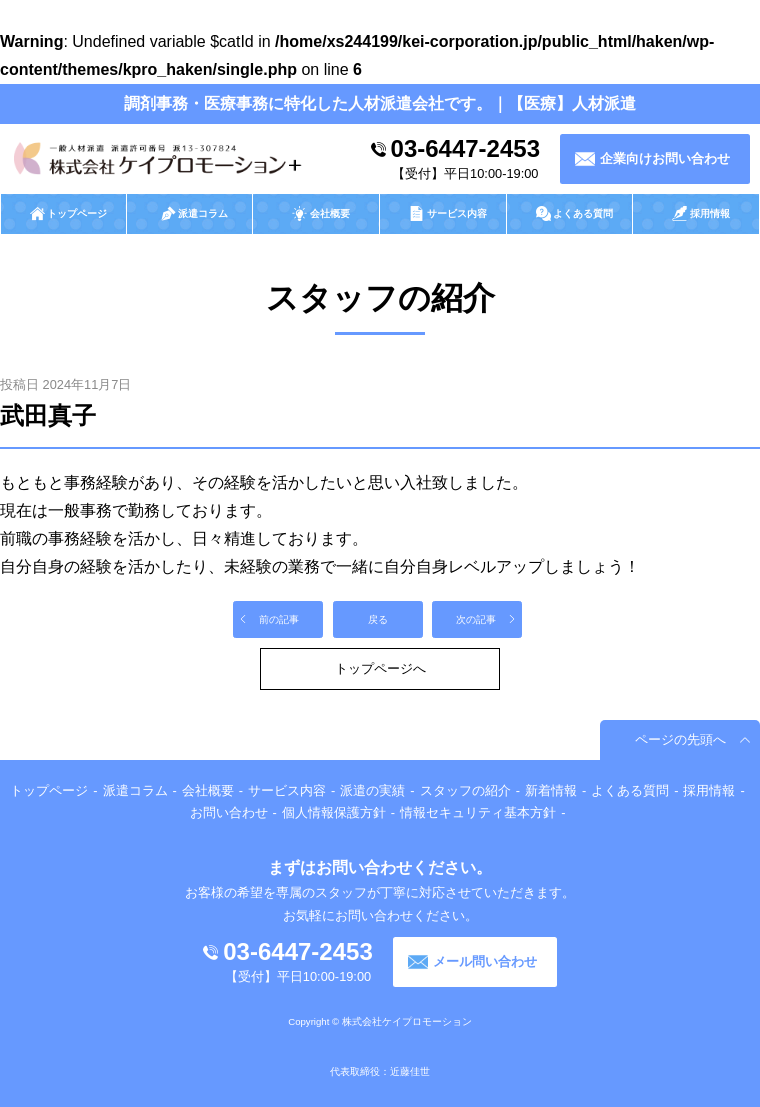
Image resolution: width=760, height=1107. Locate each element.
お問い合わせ (229, 812)
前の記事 (279, 619)
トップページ (49, 790)
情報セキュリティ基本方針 (478, 812)
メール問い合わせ (485, 961)
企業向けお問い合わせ (665, 158)
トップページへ (380, 668)
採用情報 (709, 790)
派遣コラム (135, 790)
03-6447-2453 (465, 148)
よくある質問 (630, 790)
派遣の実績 (372, 790)
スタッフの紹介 (465, 790)
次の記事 (476, 619)
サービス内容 (287, 790)
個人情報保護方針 (334, 812)
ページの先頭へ (680, 739)
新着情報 (551, 790)
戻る (378, 619)
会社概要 (208, 790)
